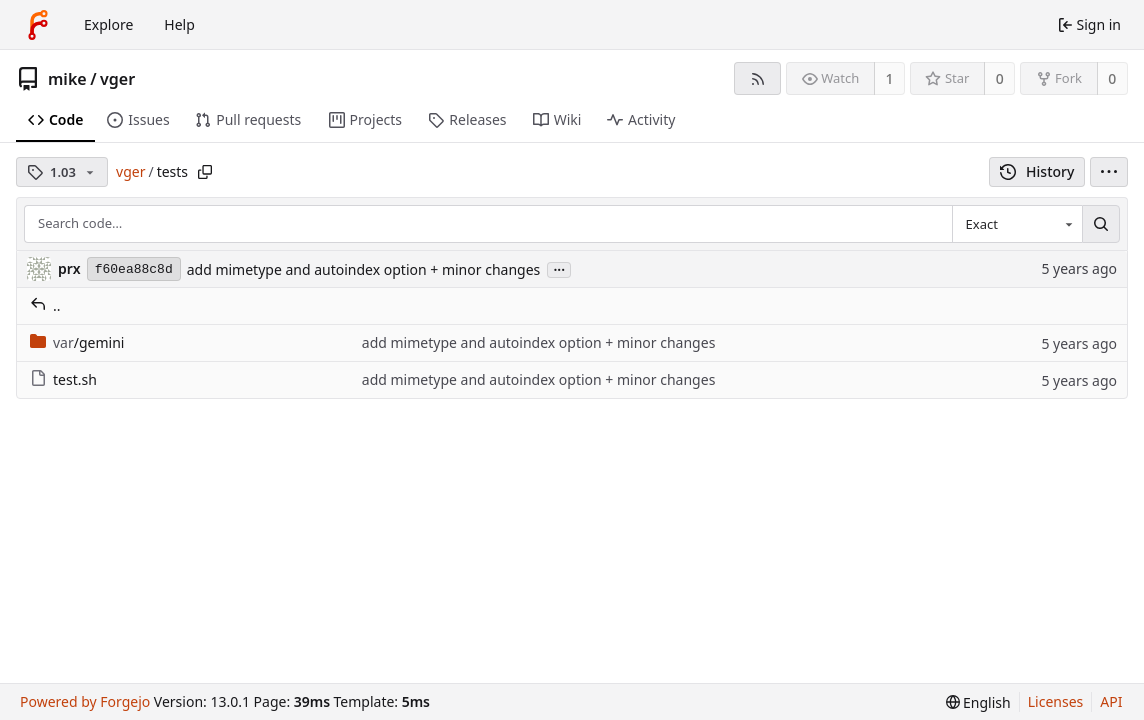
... (559, 268)
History (1037, 171)
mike (67, 79)
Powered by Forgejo (85, 701)
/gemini (77, 342)
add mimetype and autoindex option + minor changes (364, 269)
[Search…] (1101, 224)
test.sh (63, 379)
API (1111, 701)
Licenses (1056, 701)
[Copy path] (205, 172)
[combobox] (1017, 224)
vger (117, 79)
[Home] (38, 25)
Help (179, 24)
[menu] (1109, 172)
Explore (108, 24)
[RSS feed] (757, 78)
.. (45, 305)
